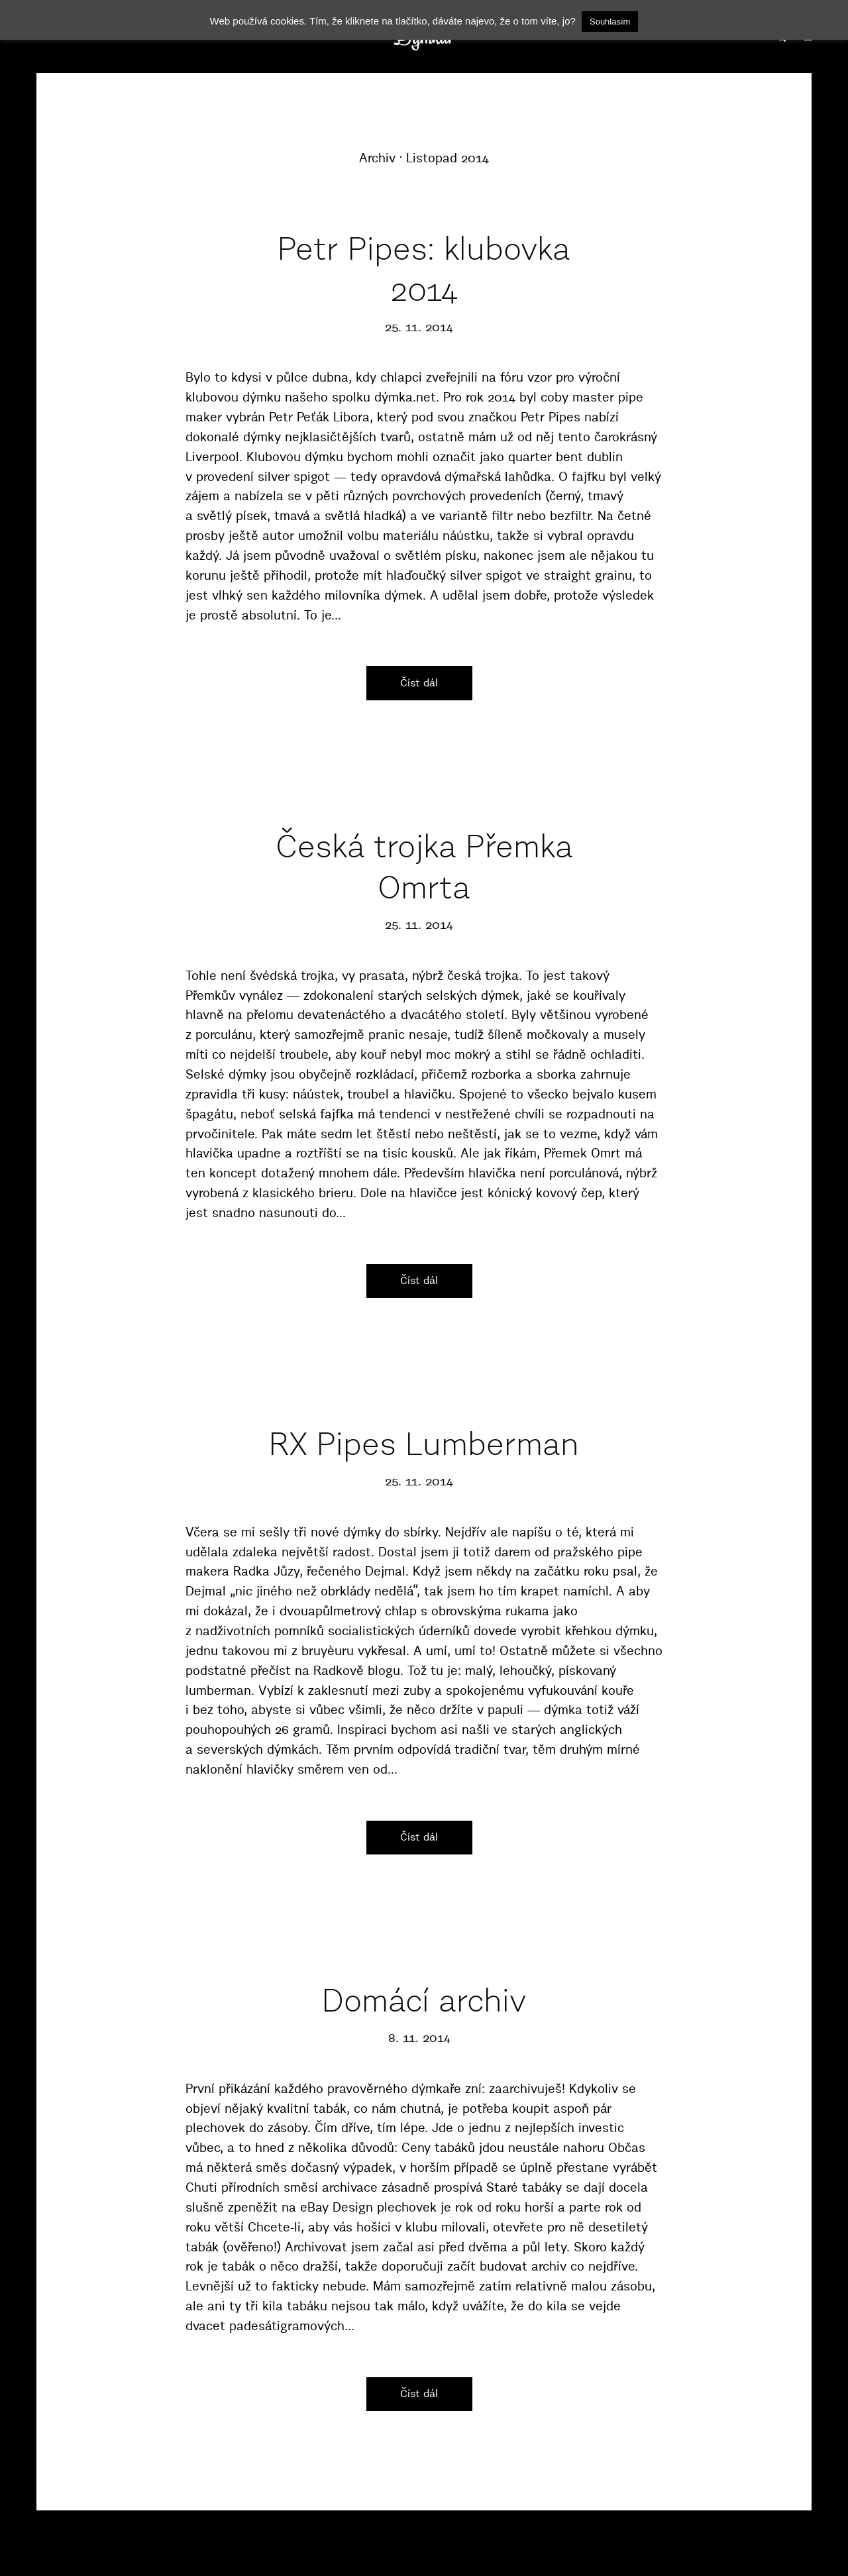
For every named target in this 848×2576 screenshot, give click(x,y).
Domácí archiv (424, 2000)
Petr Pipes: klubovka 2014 (424, 269)
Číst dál (419, 682)
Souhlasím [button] (610, 22)
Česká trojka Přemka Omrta (424, 867)
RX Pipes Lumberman (424, 1444)
